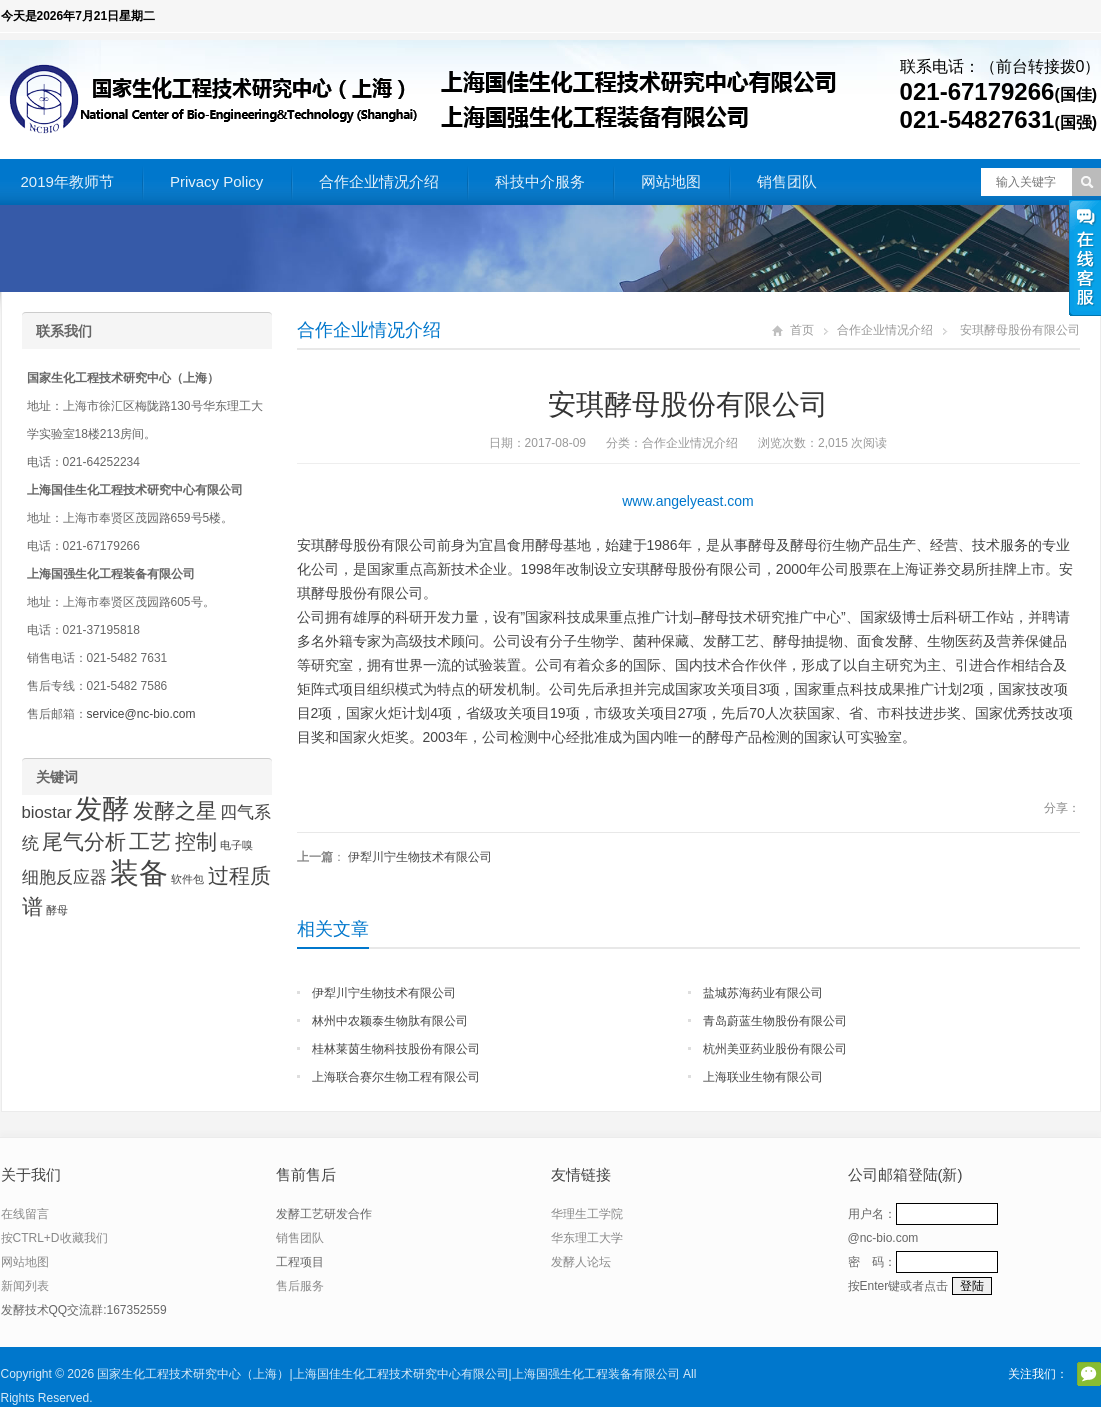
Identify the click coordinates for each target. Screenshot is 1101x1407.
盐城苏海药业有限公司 (763, 993)
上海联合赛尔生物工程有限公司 (396, 1077)
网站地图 (671, 181)
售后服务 (300, 1286)
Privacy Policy (216, 181)
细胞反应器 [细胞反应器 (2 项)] (64, 877)
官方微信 (1089, 1374)
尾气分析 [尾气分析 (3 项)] (84, 841)
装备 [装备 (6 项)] (139, 872)
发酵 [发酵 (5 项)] (102, 809)
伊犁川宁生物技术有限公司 (420, 857)
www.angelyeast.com (688, 501)
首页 (802, 330)
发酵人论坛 (581, 1262)
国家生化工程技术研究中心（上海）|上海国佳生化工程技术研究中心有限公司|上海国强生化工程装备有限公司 (388, 1374)
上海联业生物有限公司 (763, 1077)
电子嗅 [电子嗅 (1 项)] (236, 845)
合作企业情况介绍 (379, 181)
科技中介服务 (540, 181)
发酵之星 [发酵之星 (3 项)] (175, 810)
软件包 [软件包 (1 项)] (187, 879)
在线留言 (25, 1214)
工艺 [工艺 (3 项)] (150, 841)
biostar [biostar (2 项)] (47, 812)
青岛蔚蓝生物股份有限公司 (775, 1021)
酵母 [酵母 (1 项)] (57, 910)
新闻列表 (25, 1286)
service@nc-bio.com (141, 714)
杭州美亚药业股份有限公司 (775, 1049)
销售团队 (787, 181)
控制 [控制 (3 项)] (196, 841)
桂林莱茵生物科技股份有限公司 (396, 1049)
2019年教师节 (67, 181)
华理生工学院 (587, 1214)
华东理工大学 (587, 1238)
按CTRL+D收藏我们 (54, 1238)
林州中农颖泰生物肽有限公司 (390, 1021)
